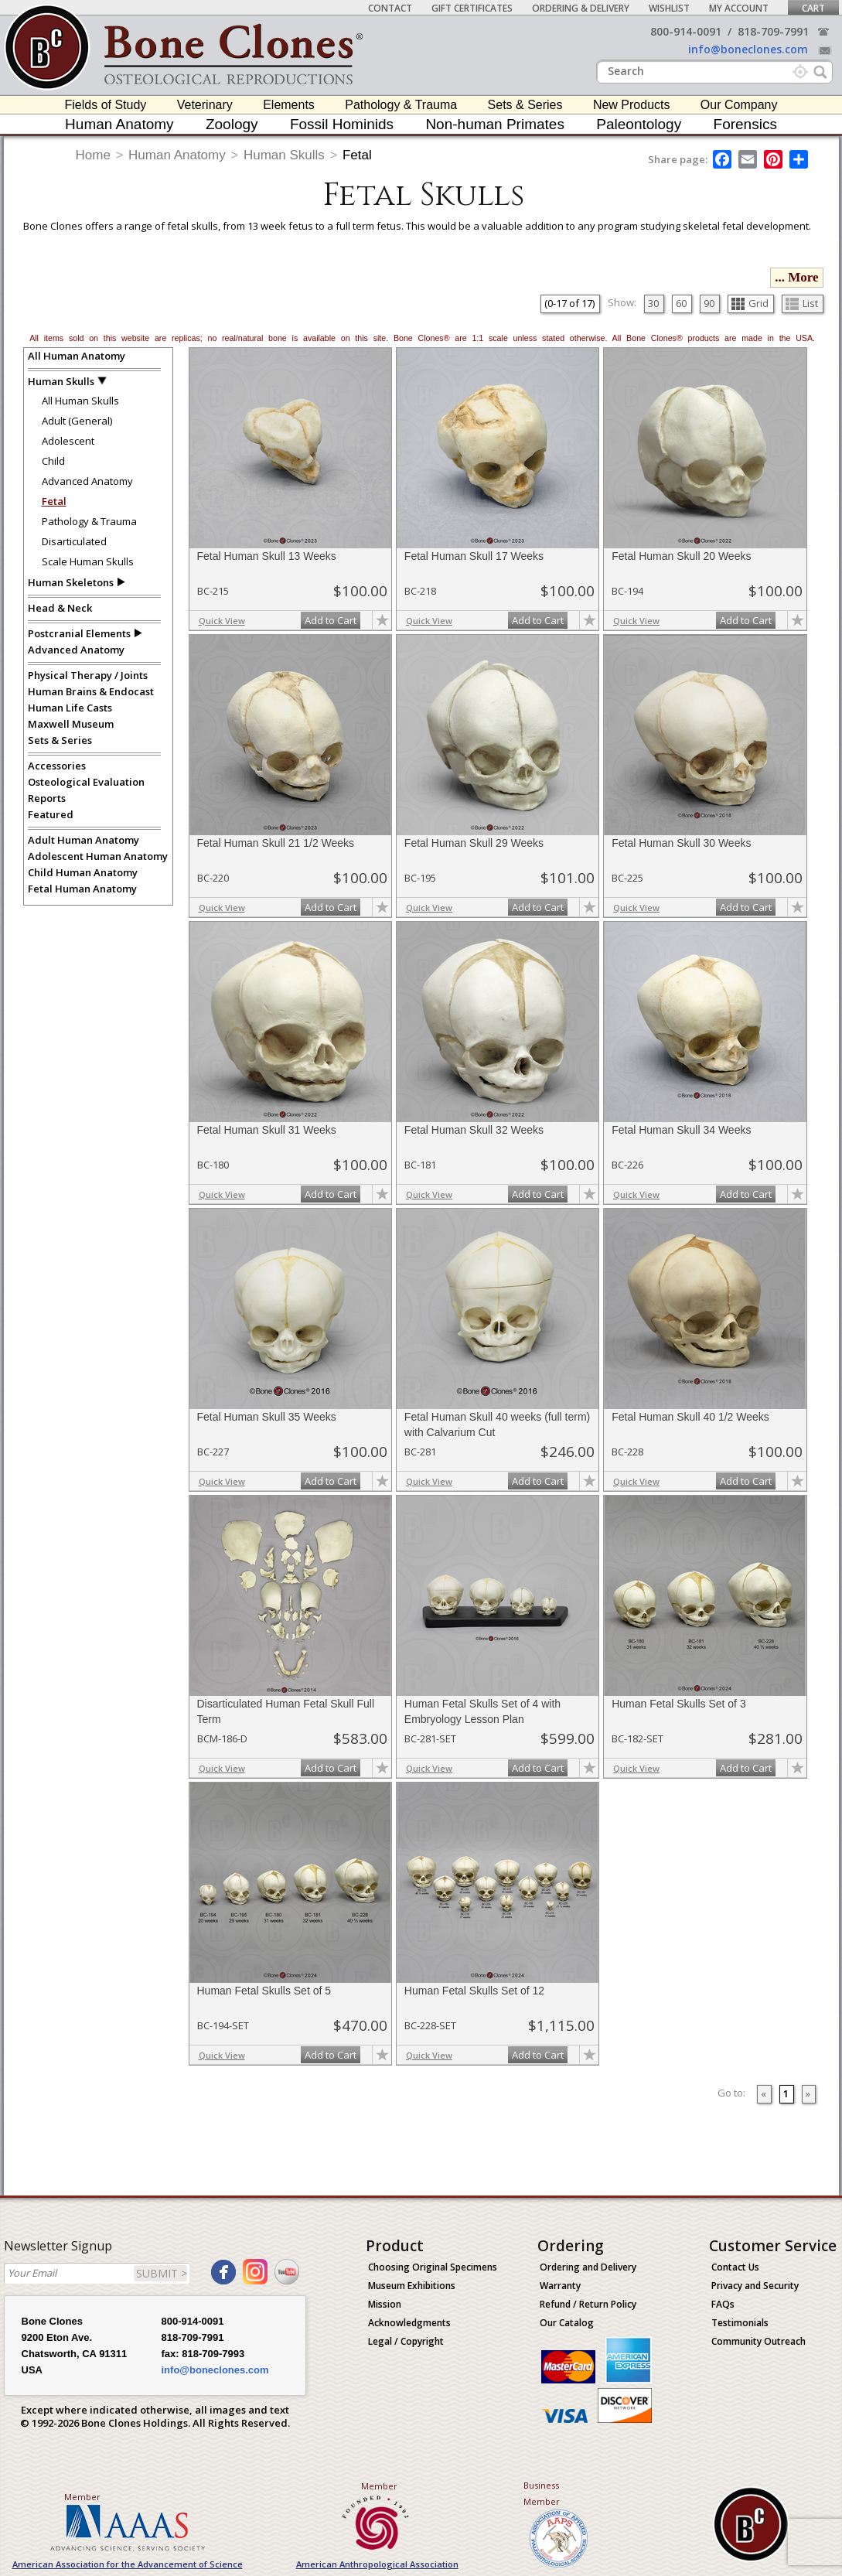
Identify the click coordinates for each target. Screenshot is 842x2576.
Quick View (222, 620)
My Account (739, 8)
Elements (289, 104)
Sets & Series (525, 104)
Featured (50, 814)
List (802, 303)
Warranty (560, 2285)
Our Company (739, 104)
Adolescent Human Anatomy (98, 856)
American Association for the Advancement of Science (127, 2564)
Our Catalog (567, 2322)
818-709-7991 (773, 31)
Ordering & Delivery (580, 8)
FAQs (723, 2304)
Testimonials (740, 2322)
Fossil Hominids (342, 124)
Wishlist (669, 8)
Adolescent (68, 441)
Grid (750, 303)
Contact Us (735, 2267)
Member (82, 2497)
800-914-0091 (685, 31)
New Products (631, 104)
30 (653, 303)
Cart (813, 8)
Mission (384, 2304)
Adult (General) (77, 421)
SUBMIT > (161, 2273)
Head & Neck (60, 608)
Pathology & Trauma (401, 104)
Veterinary (205, 104)
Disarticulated (74, 541)
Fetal (357, 155)
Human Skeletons (71, 582)
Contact (390, 8)
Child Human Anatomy (83, 872)
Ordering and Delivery (588, 2267)
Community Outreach (758, 2341)
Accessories (57, 766)
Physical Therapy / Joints (88, 675)
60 (681, 303)
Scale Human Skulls (88, 561)
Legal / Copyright (406, 2341)
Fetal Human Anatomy (82, 889)
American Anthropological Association (377, 2564)
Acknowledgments (409, 2322)
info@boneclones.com (748, 49)
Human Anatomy (119, 124)
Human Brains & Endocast (91, 691)
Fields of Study (106, 104)
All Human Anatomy (76, 356)
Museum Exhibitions (411, 2285)
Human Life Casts (70, 708)
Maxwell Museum (71, 724)
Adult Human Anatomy (83, 840)
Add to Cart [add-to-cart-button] (330, 620)
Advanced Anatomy (87, 481)
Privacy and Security (755, 2285)
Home (93, 155)
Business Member (541, 2493)
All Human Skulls (80, 401)
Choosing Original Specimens (432, 2267)
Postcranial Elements (79, 633)
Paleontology (638, 124)
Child (53, 461)
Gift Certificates (472, 8)
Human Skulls (284, 155)
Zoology (232, 124)
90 (709, 303)
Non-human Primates (494, 124)
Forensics (745, 124)
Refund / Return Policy (588, 2304)
